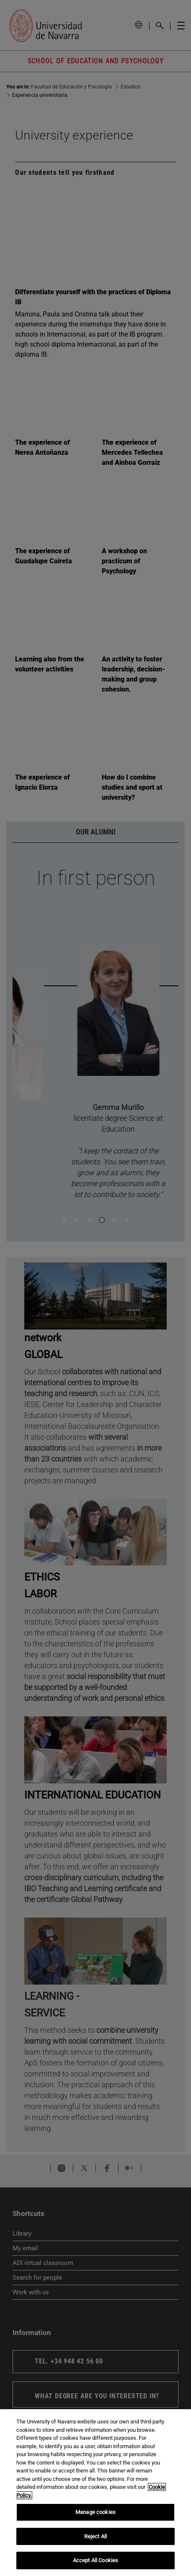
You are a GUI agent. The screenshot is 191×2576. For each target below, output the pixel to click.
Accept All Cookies (95, 2560)
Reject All (95, 2536)
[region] (95, 2492)
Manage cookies (95, 2512)
